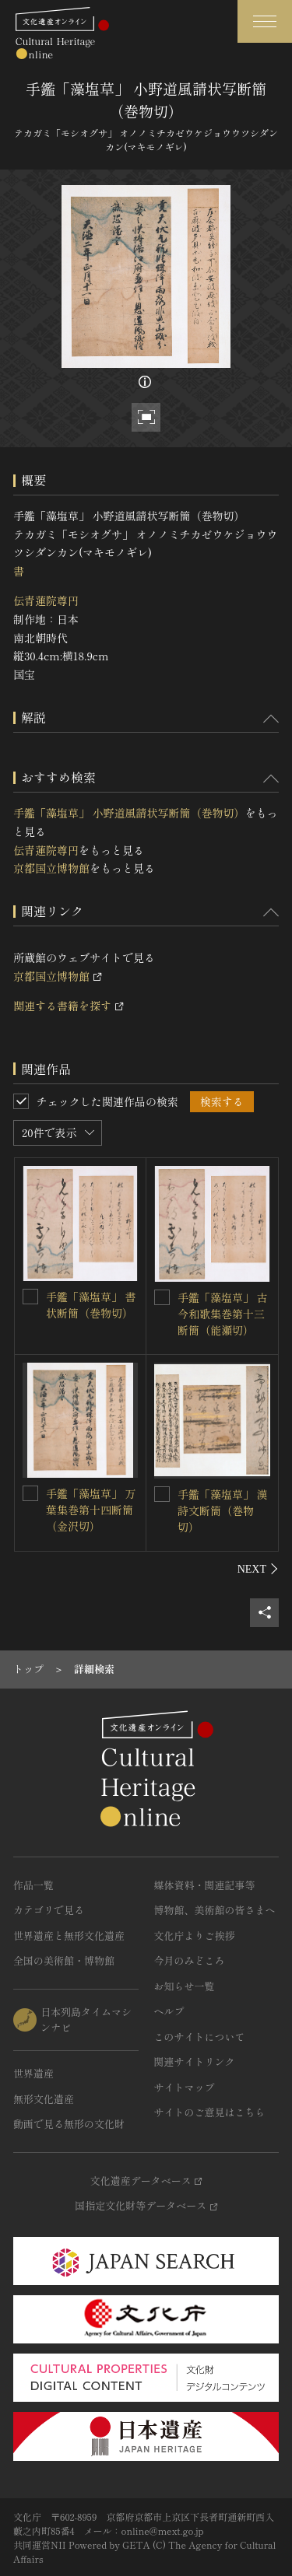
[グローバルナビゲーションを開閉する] (264, 21)
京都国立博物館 (51, 868)
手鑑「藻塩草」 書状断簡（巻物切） (91, 1305)
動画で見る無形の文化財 (69, 2123)
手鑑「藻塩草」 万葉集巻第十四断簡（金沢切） (91, 1510)
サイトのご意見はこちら (210, 2112)
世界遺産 (33, 2073)
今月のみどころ (189, 1960)
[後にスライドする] (258, 1568)
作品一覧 (33, 1885)
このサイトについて (199, 2036)
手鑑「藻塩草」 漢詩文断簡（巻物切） (223, 1510)
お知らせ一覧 (184, 1986)
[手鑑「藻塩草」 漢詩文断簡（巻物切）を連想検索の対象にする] (162, 1494)
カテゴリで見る (48, 1909)
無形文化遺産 (43, 2098)
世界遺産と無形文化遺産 (69, 1935)
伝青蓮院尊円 (46, 600)
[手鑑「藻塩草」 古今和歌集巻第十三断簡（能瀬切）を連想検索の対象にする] (162, 1297)
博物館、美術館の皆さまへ (215, 1909)
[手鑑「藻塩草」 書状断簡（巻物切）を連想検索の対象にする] (30, 1296)
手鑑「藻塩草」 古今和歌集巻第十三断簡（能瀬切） (223, 1314)
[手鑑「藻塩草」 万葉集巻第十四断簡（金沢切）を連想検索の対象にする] (30, 1493)
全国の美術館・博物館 (63, 1960)
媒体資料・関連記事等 (204, 1885)
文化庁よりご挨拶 (194, 1935)
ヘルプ (169, 2011)
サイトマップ (184, 2087)
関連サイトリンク (194, 2061)
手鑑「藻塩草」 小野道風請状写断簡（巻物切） (129, 813)
